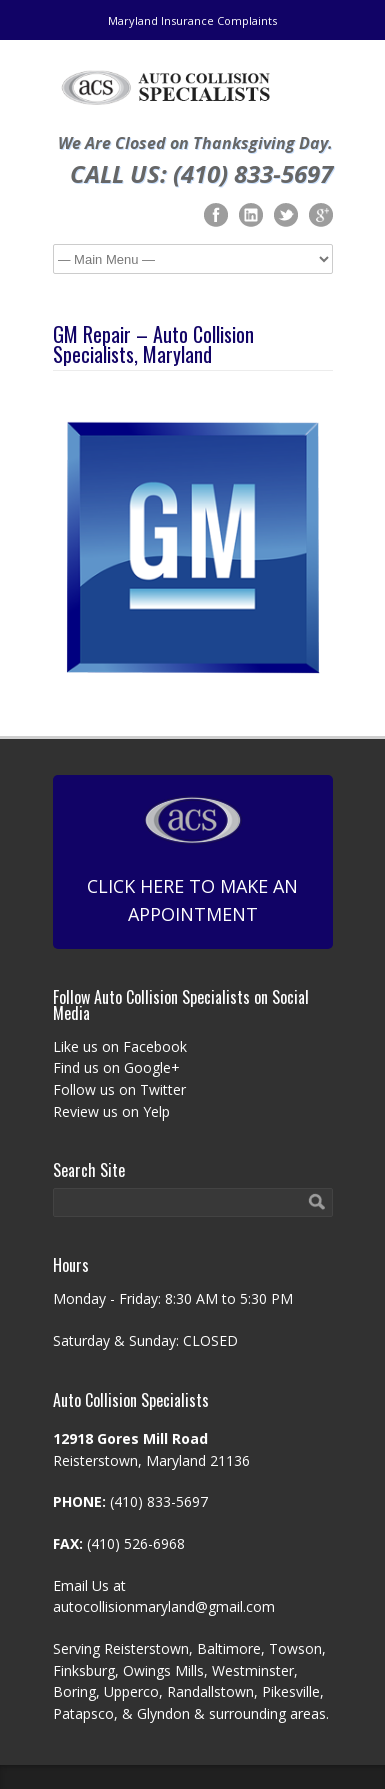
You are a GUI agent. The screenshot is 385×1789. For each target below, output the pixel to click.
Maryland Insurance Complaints (192, 20)
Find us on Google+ (116, 1067)
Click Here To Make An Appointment (192, 860)
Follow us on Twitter (119, 1089)
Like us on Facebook (120, 1046)
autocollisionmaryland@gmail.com (164, 1606)
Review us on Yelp (111, 1111)
